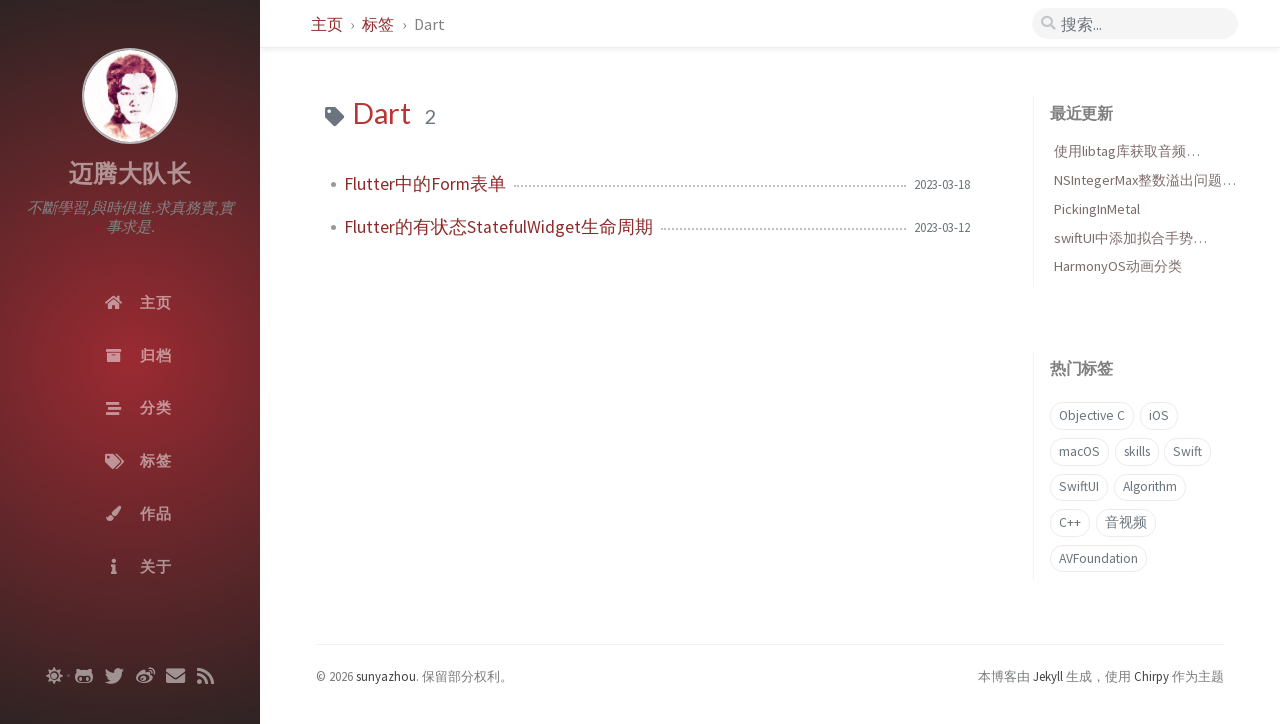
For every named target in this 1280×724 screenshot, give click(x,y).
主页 (328, 24)
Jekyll (1048, 676)
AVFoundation (1098, 558)
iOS (1159, 415)
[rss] (205, 676)
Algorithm (1150, 486)
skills (1137, 451)
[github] (84, 676)
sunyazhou (386, 676)
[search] (1135, 24)
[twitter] (114, 676)
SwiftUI (1079, 486)
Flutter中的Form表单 (425, 184)
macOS (1079, 451)
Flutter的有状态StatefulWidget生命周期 (498, 227)
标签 (379, 24)
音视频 (1126, 522)
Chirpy (1151, 676)
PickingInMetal (1097, 209)
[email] (175, 676)
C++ (1070, 522)
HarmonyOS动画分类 (1118, 266)
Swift (1187, 451)
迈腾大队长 (130, 173)
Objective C (1092, 415)
